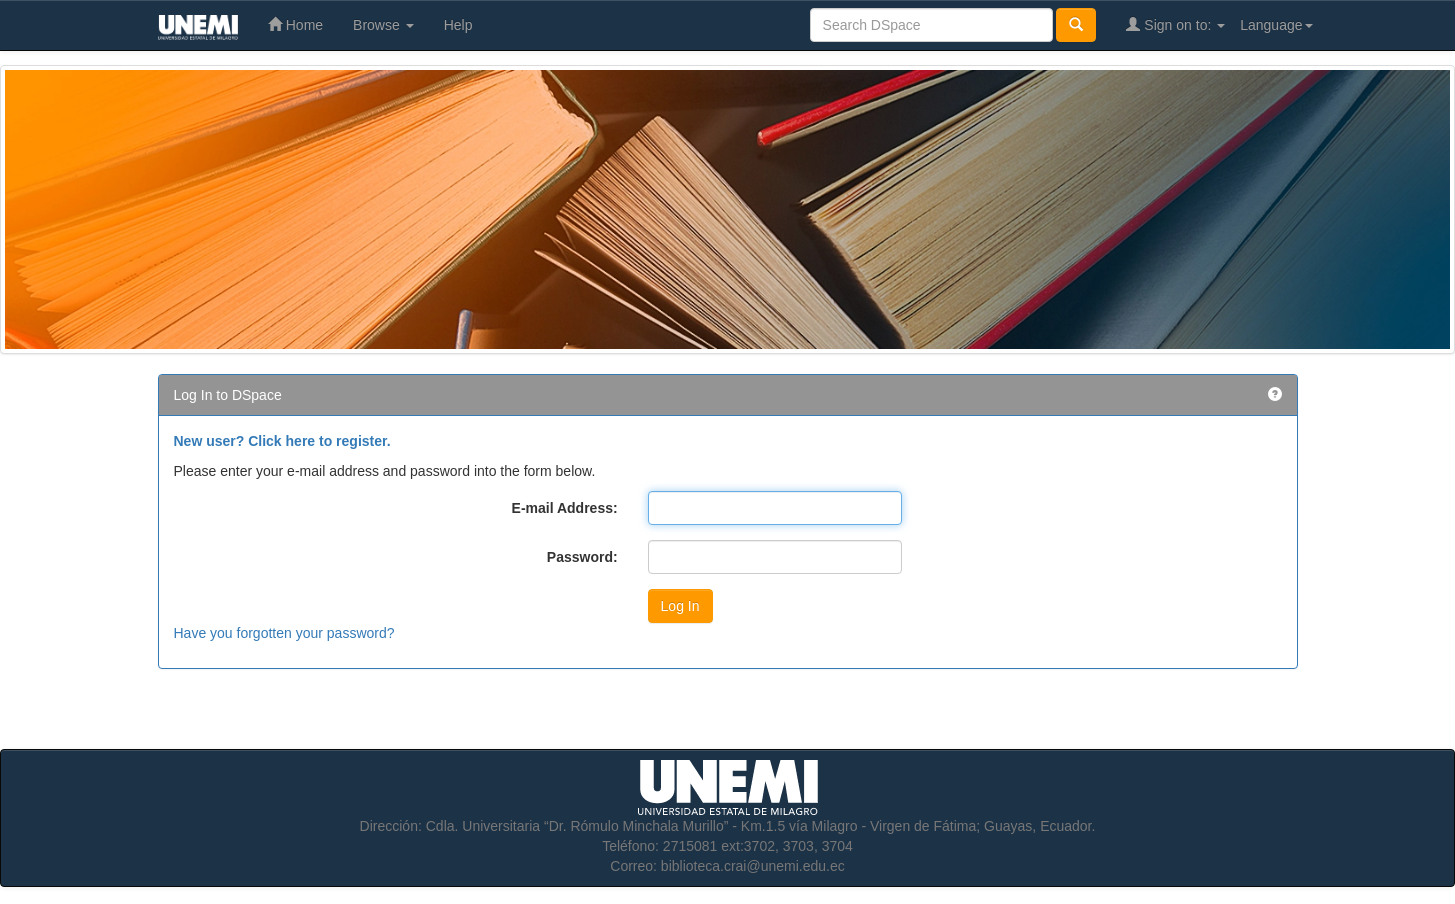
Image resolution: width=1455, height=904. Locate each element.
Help (458, 25)
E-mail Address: (565, 508)
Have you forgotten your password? (284, 633)
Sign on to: (1175, 24)
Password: (582, 557)
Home (295, 24)
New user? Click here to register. (282, 441)
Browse (383, 25)
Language (1276, 25)
